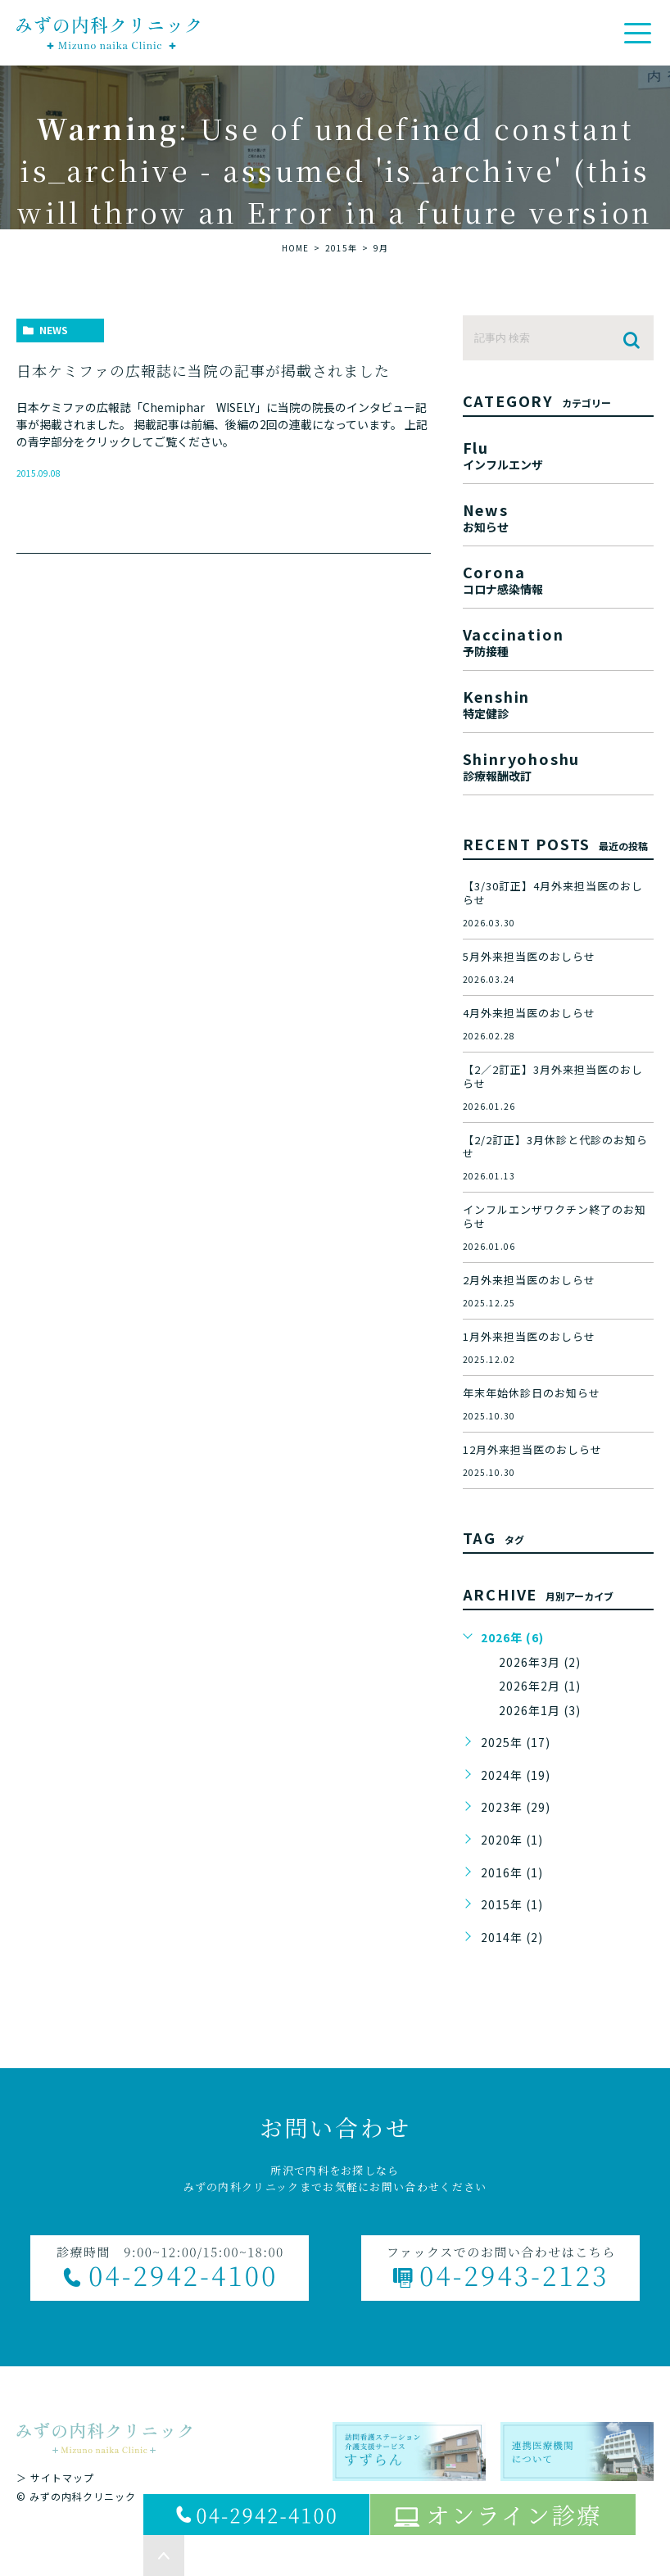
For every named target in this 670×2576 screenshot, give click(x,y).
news (53, 330)
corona (558, 578)
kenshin (558, 702)
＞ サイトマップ (55, 2477)
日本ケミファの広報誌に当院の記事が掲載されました (203, 370)
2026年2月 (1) (540, 1685)
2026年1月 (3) (540, 1710)
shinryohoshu (558, 764)
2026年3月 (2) (540, 1662)
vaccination (558, 640)
